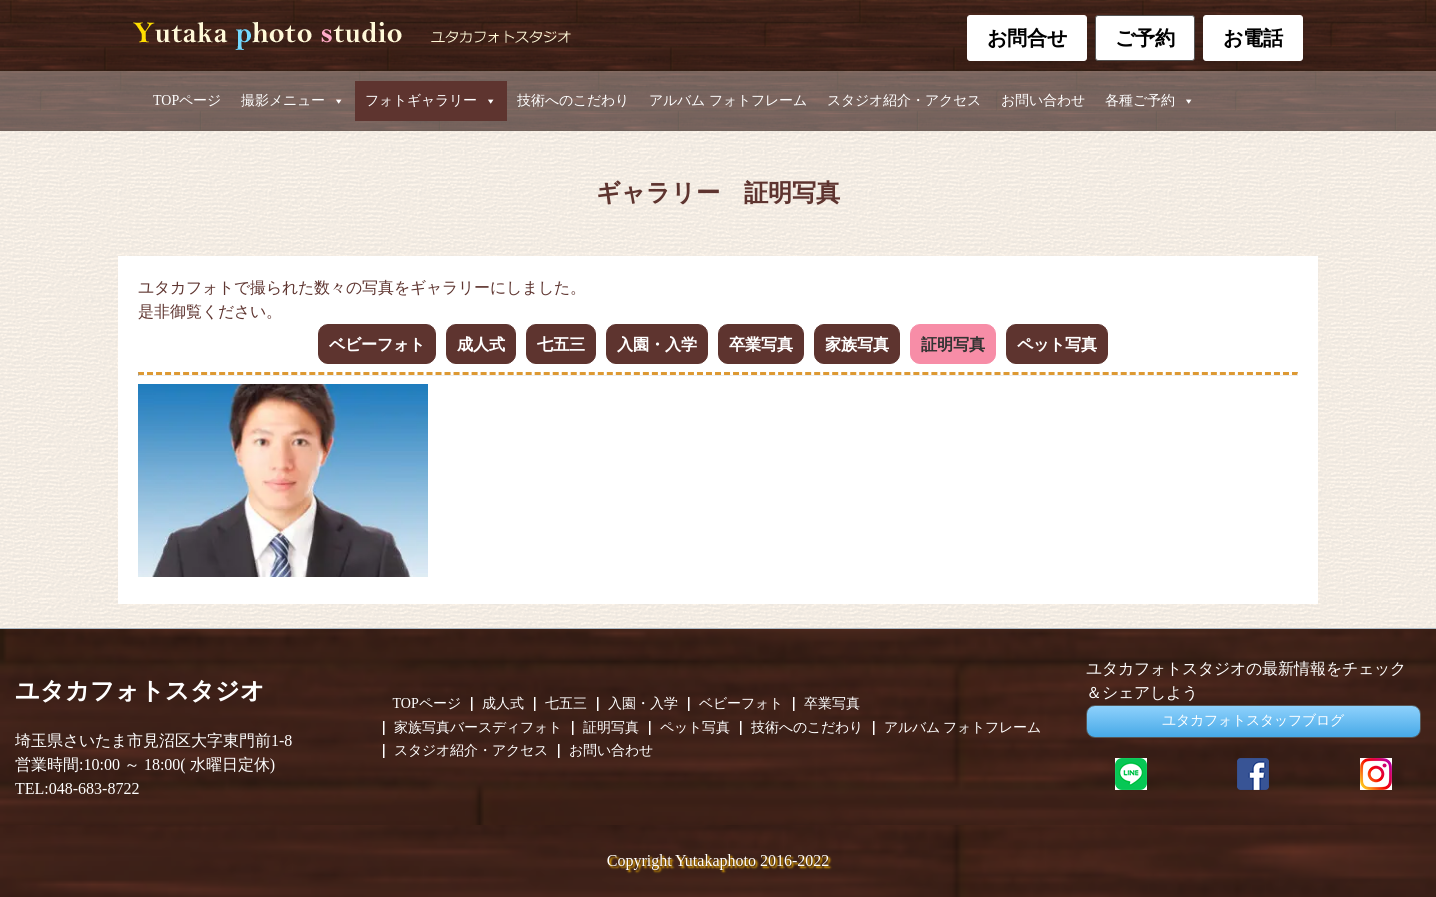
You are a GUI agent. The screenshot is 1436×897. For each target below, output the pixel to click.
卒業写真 (761, 344)
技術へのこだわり (573, 100)
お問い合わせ (1043, 100)
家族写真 (857, 344)
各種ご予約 (1150, 101)
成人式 (481, 344)
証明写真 (953, 344)
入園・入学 (657, 344)
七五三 (561, 344)
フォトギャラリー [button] (431, 101)
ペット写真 (1057, 344)
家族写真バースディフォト (478, 728)
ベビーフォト (377, 344)
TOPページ (187, 100)
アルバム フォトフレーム (728, 100)
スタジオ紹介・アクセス (904, 100)
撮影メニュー (293, 101)
